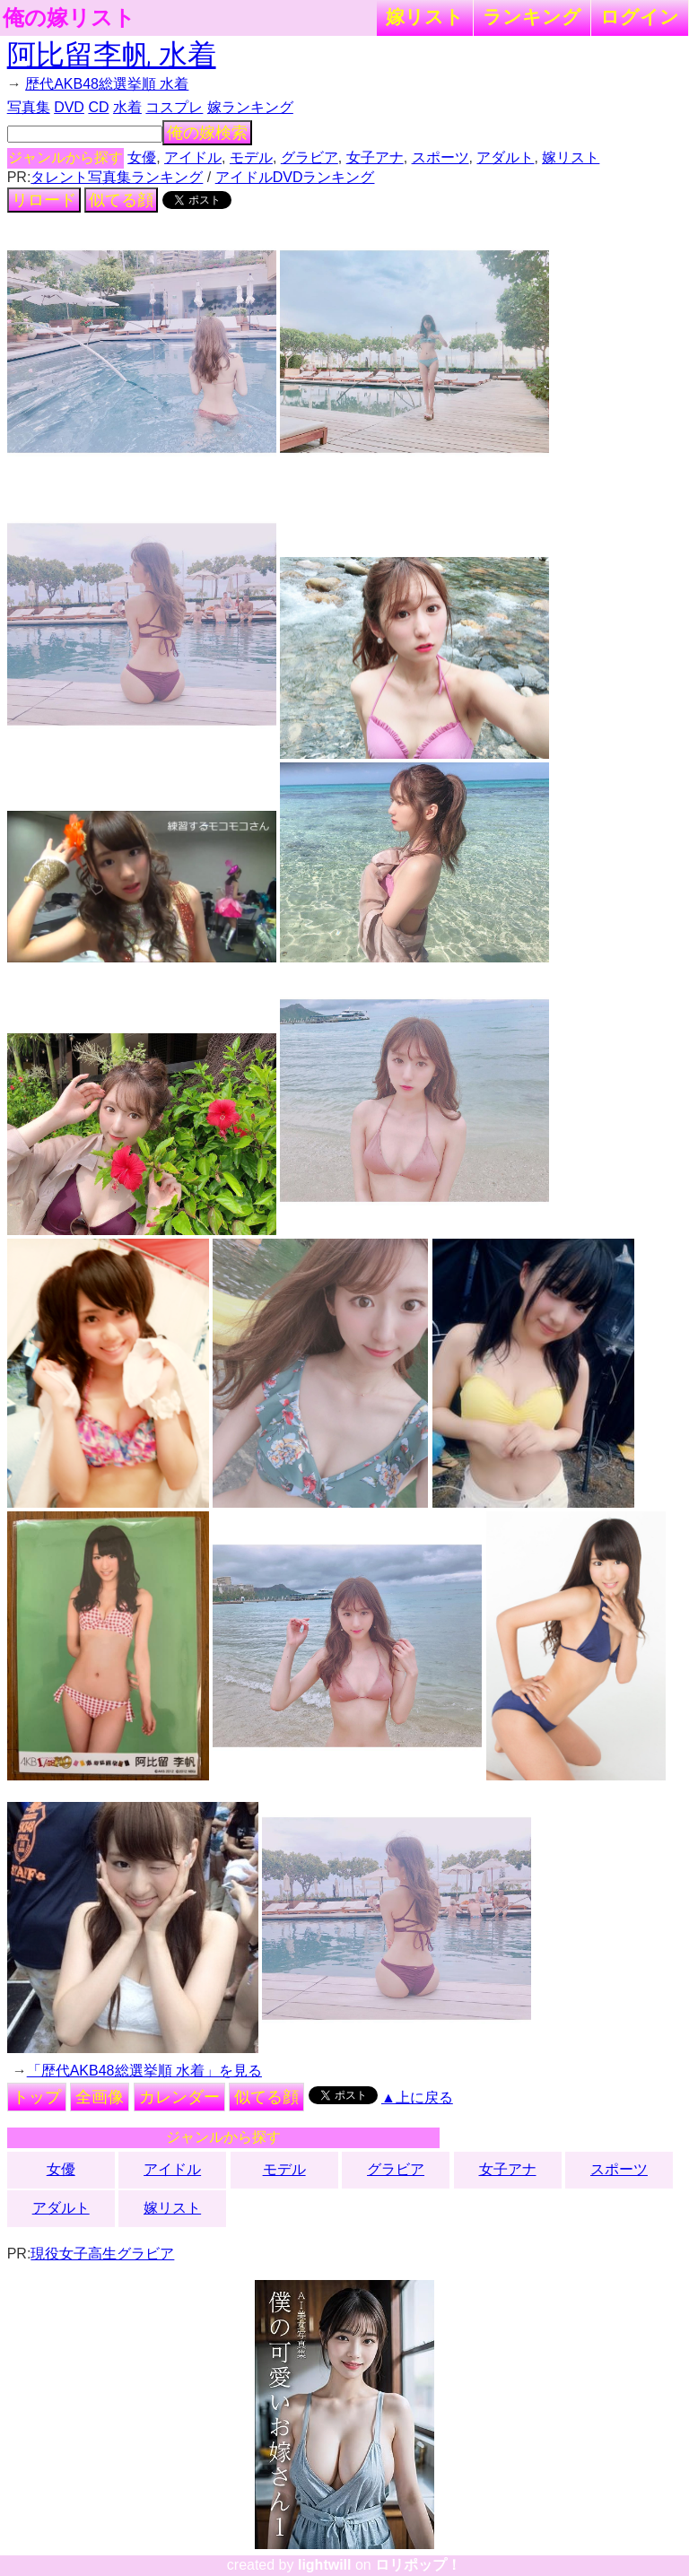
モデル (251, 157)
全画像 (99, 2097)
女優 (141, 157)
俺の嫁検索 (207, 133)
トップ (37, 2097)
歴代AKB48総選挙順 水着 (106, 83)
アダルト (505, 157)
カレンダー (179, 2097)
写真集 (28, 107)
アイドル (193, 157)
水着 (127, 107)
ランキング (532, 16)
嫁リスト (425, 16)
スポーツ (440, 157)
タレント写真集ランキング (117, 177)
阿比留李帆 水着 (111, 55)
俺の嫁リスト (69, 18)
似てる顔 (121, 200)
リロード (44, 200)
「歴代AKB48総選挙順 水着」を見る (144, 2070)
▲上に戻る (417, 2097)
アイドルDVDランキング (295, 177)
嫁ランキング (250, 107)
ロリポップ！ (418, 2564)
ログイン (639, 16)
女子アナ (375, 157)
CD (98, 107)
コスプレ (174, 107)
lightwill (325, 2564)
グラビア (309, 157)
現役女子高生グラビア (102, 2253)
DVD (69, 107)
